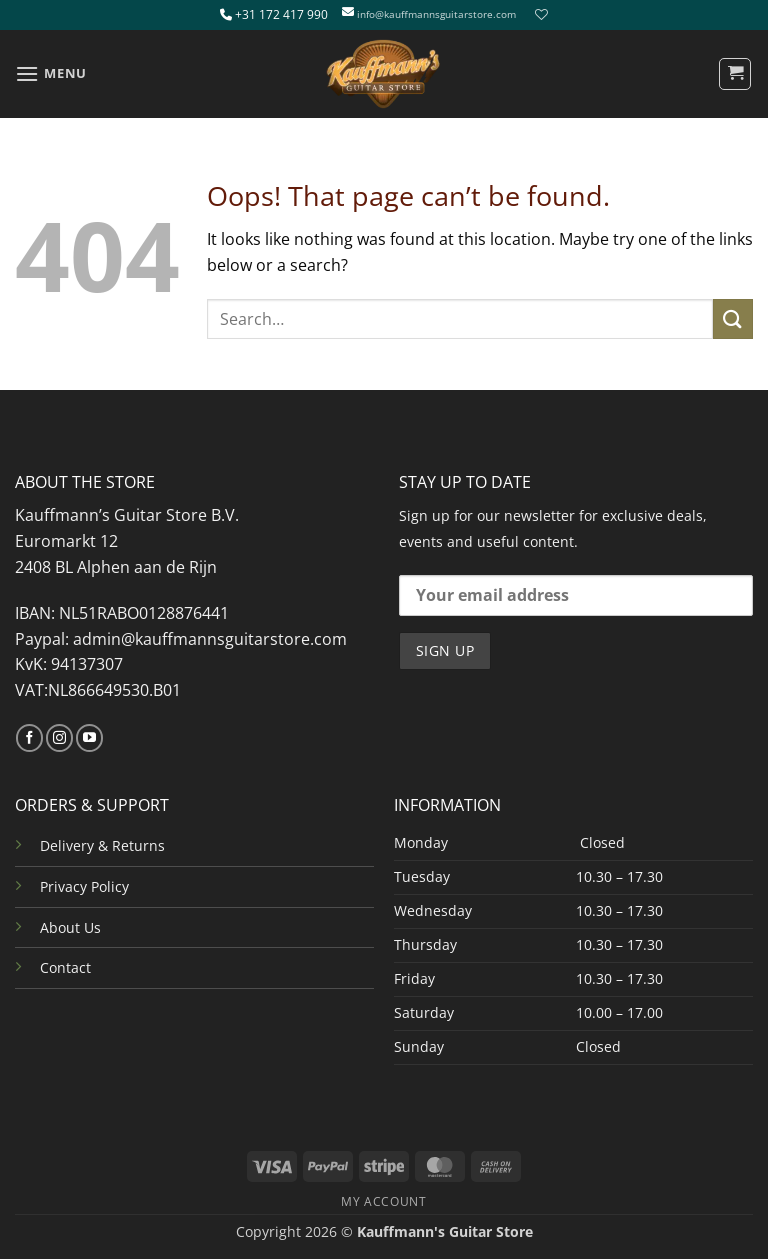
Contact (65, 967)
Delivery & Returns (102, 845)
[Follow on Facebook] (29, 738)
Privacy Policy (84, 886)
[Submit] (733, 318)
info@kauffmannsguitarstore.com (436, 14)
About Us (70, 927)
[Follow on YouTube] (89, 738)
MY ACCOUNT (383, 1201)
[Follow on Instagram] (59, 738)
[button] (51, 73)
